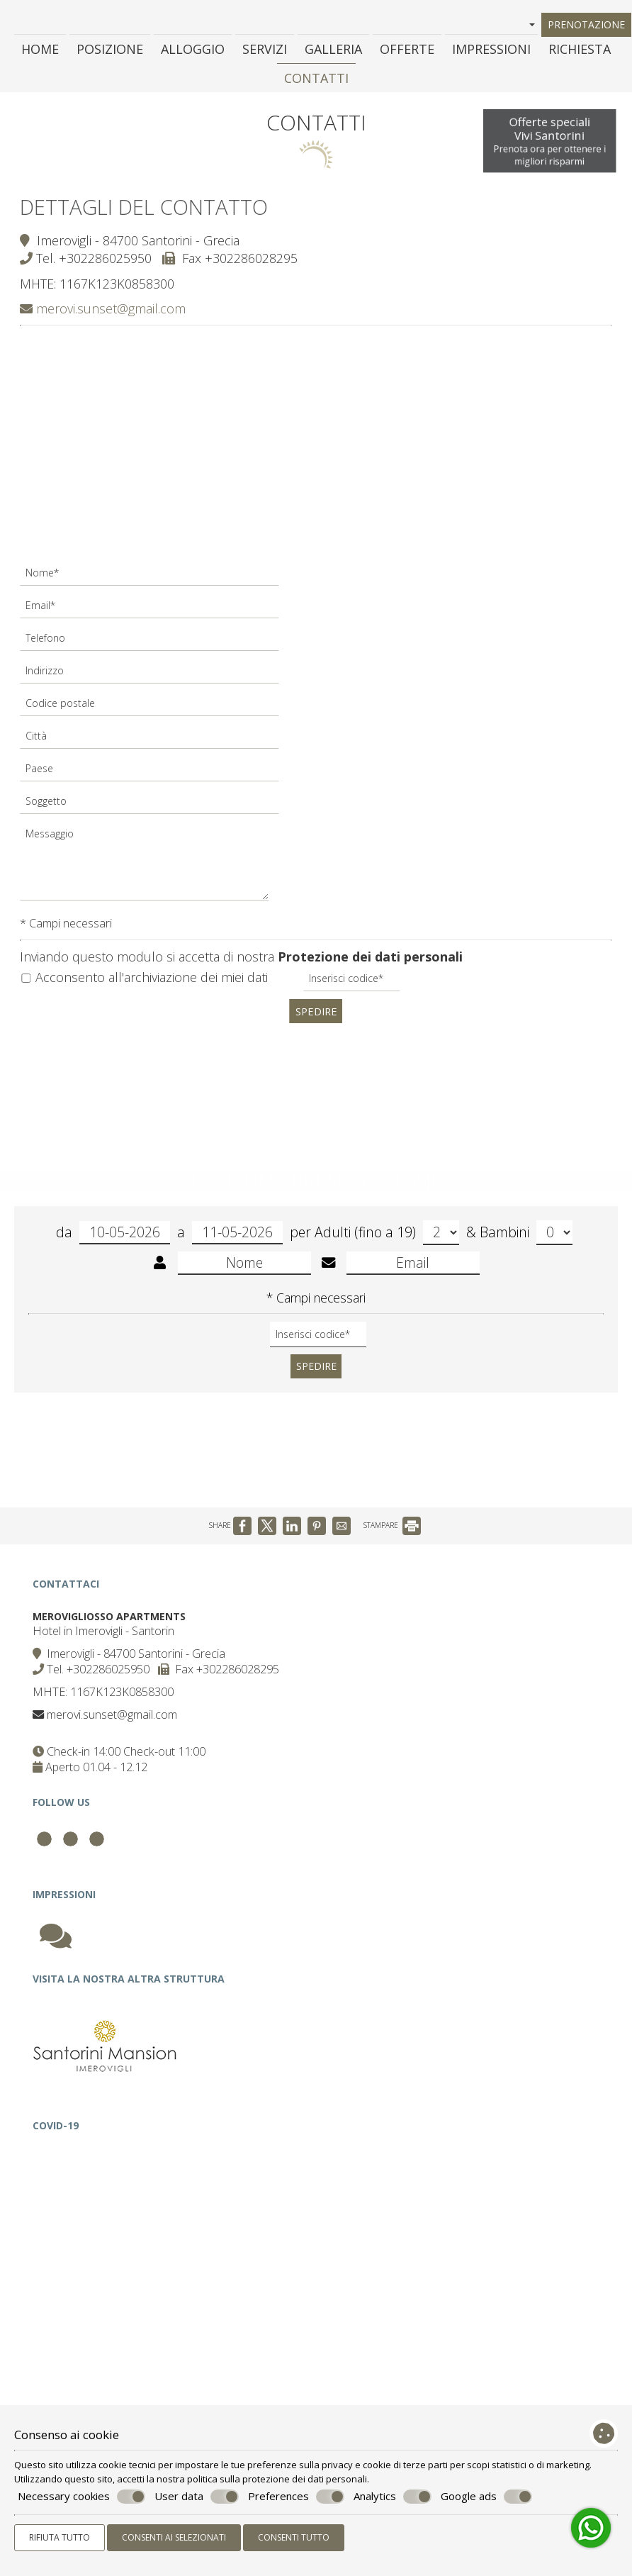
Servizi (264, 51)
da (113, 1244)
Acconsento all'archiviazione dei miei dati (146, 982)
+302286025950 (106, 263)
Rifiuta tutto (59, 2537)
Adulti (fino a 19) (387, 1244)
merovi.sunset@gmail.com (104, 314)
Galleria (333, 51)
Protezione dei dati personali (371, 962)
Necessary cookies (81, 2496)
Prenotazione (587, 26)
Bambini (526, 1244)
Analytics (392, 2496)
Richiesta (579, 51)
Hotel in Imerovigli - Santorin (106, 1653)
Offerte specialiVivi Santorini (548, 144)
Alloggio (193, 51)
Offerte (407, 51)
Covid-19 (58, 2171)
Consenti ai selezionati (174, 2537)
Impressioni (491, 51)
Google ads (486, 2496)
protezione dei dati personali (304, 2478)
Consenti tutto (293, 2537)
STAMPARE (392, 1543)
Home (40, 51)
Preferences (296, 2496)
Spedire (316, 1015)
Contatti (316, 81)
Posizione (110, 51)
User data (196, 2496)
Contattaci (68, 1604)
